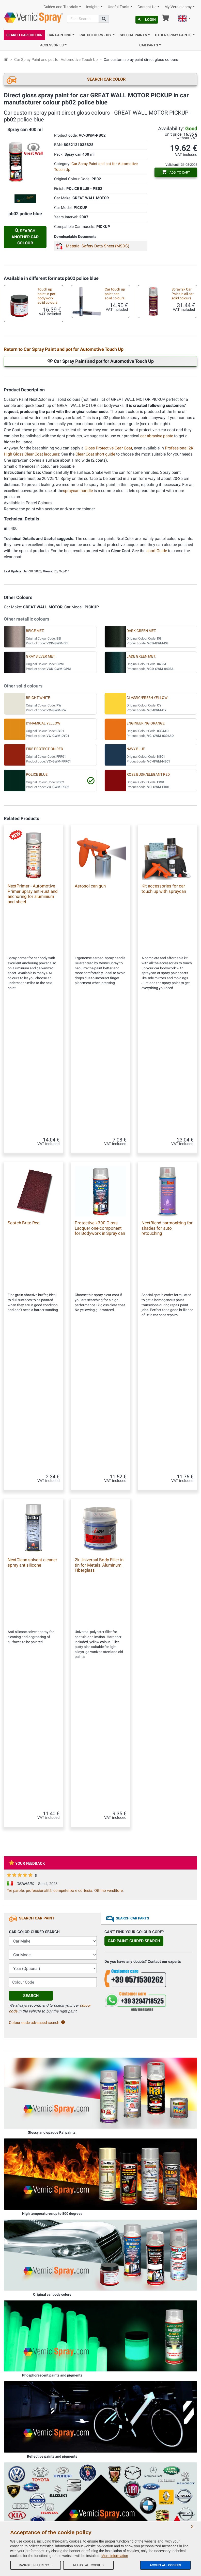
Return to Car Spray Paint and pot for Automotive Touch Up (63, 349)
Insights (93, 7)
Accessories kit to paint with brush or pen (113, 412)
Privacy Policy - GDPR (119, 2301)
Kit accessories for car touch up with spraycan (179, 412)
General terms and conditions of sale (130, 2250)
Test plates (41, 379)
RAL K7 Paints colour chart (52, 2169)
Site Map (111, 2270)
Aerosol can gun (90, 1008)
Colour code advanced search (37, 1573)
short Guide (157, 673)
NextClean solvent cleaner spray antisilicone (32, 1304)
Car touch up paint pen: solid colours (115, 293)
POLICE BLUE (37, 897)
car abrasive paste (156, 558)
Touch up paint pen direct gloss (45, 410)
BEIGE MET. (35, 753)
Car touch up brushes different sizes (46, 441)
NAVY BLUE (136, 871)
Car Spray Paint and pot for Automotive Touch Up (56, 59)
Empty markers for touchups (178, 440)
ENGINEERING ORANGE (146, 846)
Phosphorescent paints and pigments (52, 1926)
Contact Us (147, 7)
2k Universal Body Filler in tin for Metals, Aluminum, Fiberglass (99, 1306)
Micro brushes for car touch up (113, 440)
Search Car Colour (24, 35)
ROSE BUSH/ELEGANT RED (148, 897)
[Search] (83, 19)
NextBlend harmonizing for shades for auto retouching (167, 1160)
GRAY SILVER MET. (40, 779)
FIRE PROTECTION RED (44, 871)
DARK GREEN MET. (141, 753)
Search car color (106, 79)
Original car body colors (52, 1845)
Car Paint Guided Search (134, 1491)
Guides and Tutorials (60, 7)
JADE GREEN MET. (141, 779)
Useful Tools (118, 7)
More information (114, 2556)
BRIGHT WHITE (38, 820)
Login (147, 19)
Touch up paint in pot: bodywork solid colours (47, 296)
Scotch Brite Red (24, 1154)
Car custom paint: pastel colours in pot (180, 382)
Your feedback (27, 1414)
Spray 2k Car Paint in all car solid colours (183, 293)
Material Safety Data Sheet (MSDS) (97, 246)
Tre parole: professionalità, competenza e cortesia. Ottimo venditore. (65, 1441)
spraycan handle (78, 613)
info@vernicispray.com (34, 2272)
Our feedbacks (115, 2260)
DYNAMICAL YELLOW (43, 846)
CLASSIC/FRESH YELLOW (147, 820)
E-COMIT (106, 2335)
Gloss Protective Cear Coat (108, 570)
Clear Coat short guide (95, 576)
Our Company (114, 2240)
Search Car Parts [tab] (132, 1469)
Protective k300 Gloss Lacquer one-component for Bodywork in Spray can (100, 1160)
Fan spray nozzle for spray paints (46, 470)
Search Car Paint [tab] (36, 1469)
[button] (184, 19)
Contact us (112, 2280)
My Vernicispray (178, 7)
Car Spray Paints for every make (52, 2088)
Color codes (113, 2291)
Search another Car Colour (25, 236)
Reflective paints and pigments (52, 2007)
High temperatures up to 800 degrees (52, 1764)
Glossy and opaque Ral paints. (52, 1683)
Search (31, 1546)
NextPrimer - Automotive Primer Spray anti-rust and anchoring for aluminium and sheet (33, 1016)
